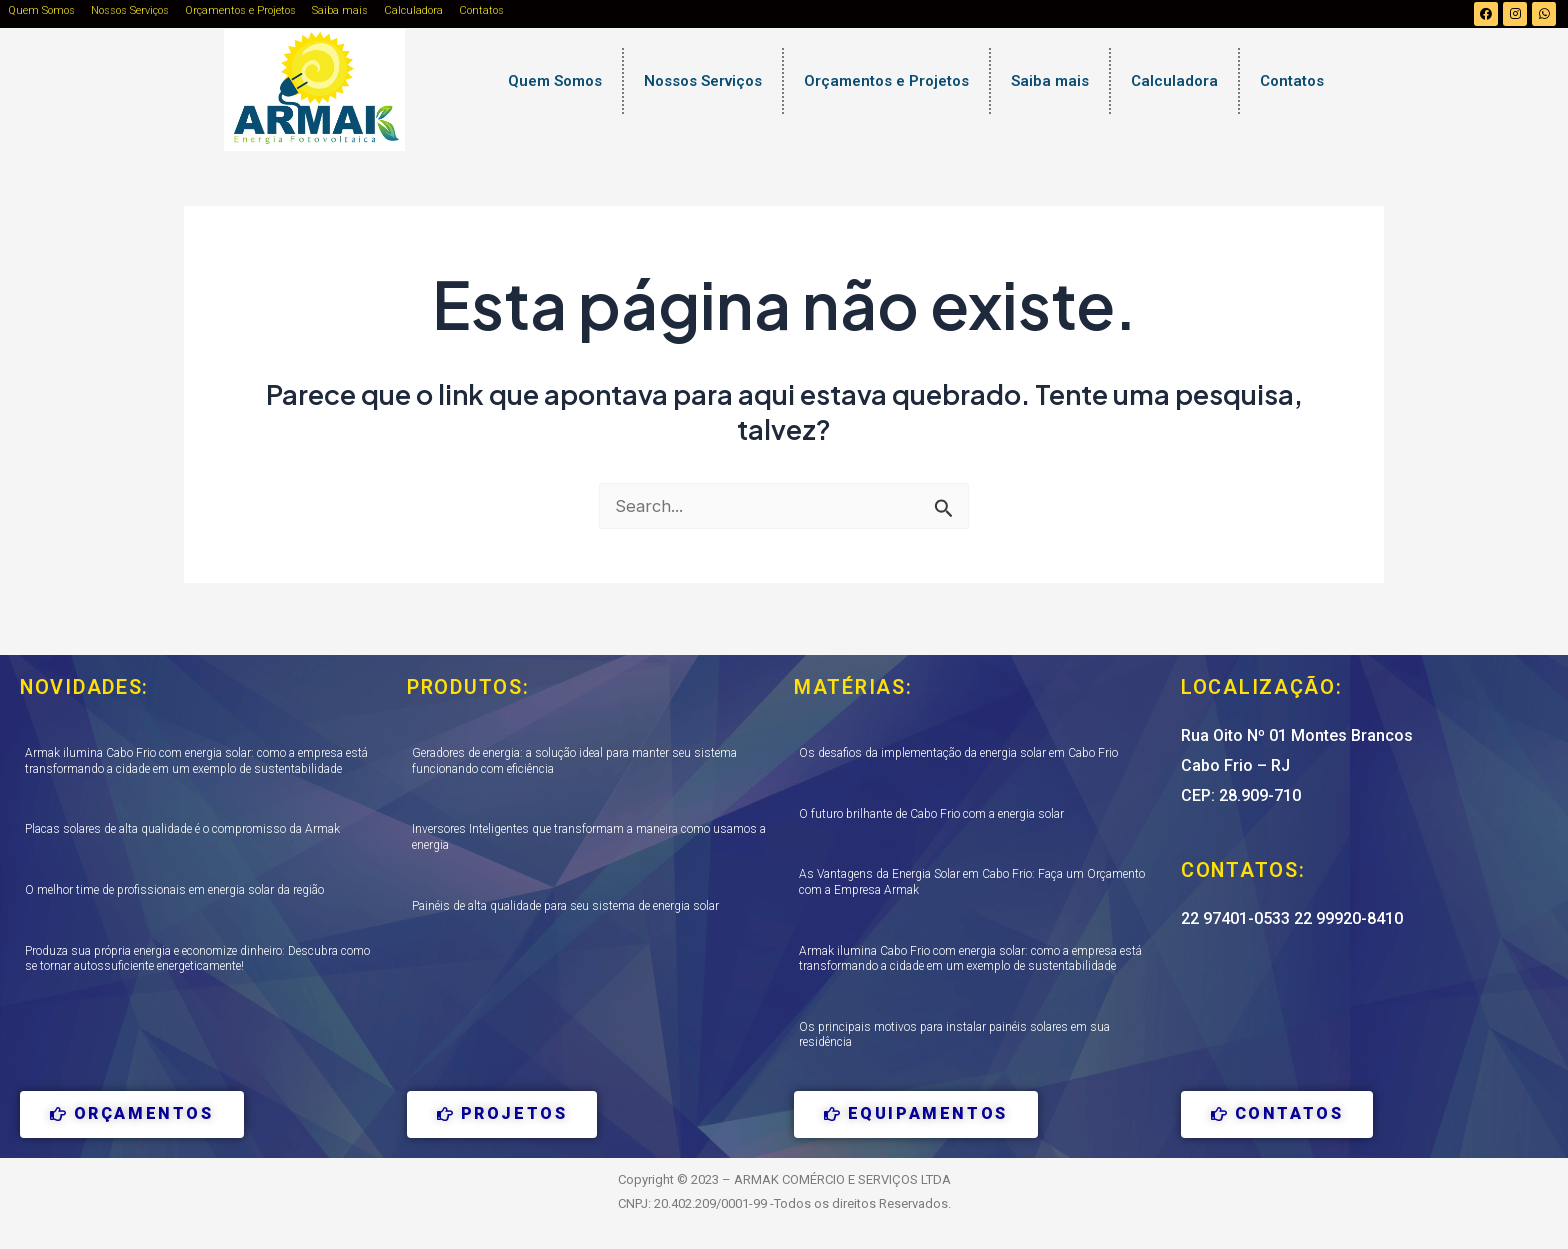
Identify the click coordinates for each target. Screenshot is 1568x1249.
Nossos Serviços (130, 10)
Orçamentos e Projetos (240, 10)
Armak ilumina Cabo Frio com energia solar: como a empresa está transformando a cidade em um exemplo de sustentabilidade (196, 762)
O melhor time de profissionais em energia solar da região (174, 890)
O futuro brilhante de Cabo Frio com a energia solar (931, 814)
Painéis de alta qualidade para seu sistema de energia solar (565, 906)
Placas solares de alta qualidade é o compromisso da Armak (182, 830)
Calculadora (413, 10)
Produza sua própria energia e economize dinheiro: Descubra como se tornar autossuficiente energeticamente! (197, 959)
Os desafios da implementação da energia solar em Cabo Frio (958, 754)
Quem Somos (41, 10)
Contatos (481, 10)
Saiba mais (340, 10)
